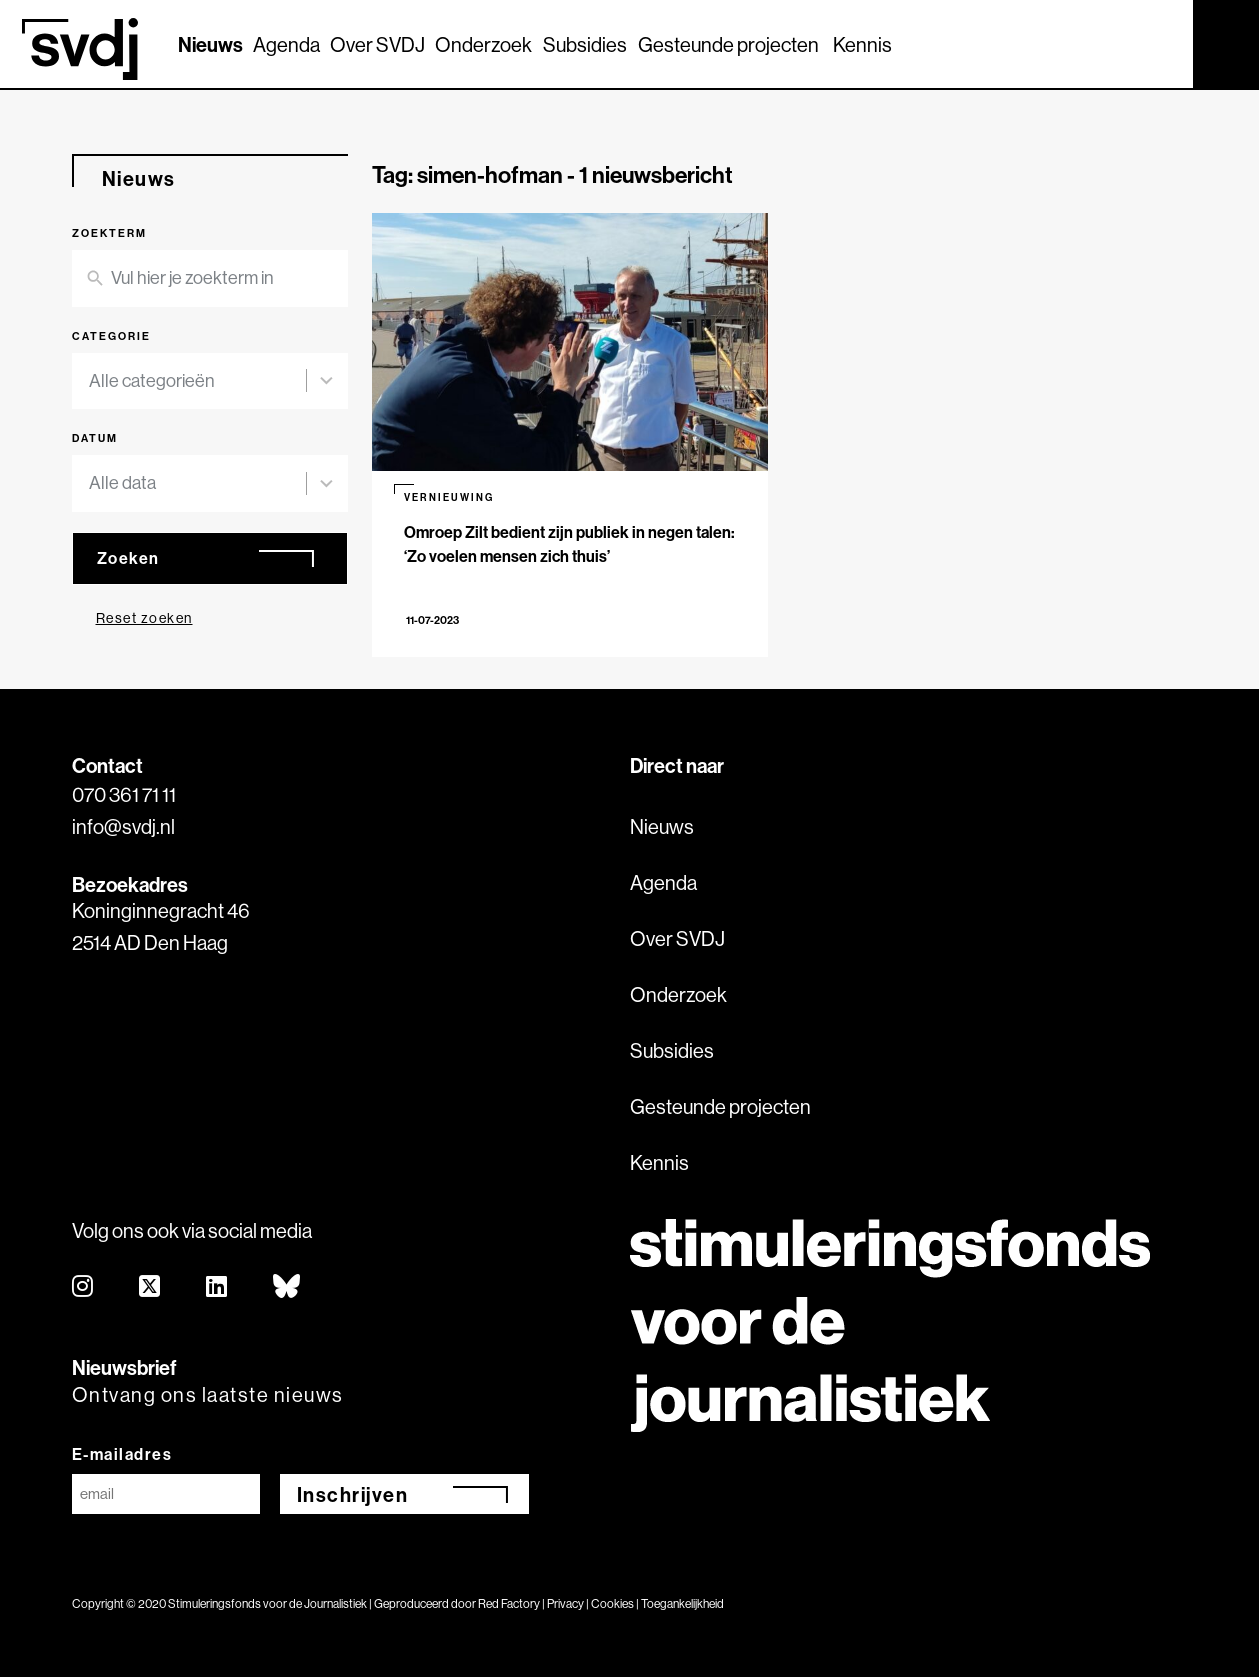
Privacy (565, 1603)
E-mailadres (122, 1454)
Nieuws (210, 44)
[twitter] (150, 1287)
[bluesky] (287, 1287)
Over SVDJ (377, 44)
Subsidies (585, 44)
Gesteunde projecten (728, 44)
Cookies (612, 1603)
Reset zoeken (144, 618)
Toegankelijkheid (682, 1603)
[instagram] (83, 1287)
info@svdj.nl (123, 826)
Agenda (286, 44)
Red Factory (509, 1603)
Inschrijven (353, 1494)
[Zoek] (1160, 43)
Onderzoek (483, 44)
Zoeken (128, 558)
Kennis (862, 44)
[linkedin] (217, 1287)
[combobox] (198, 381)
